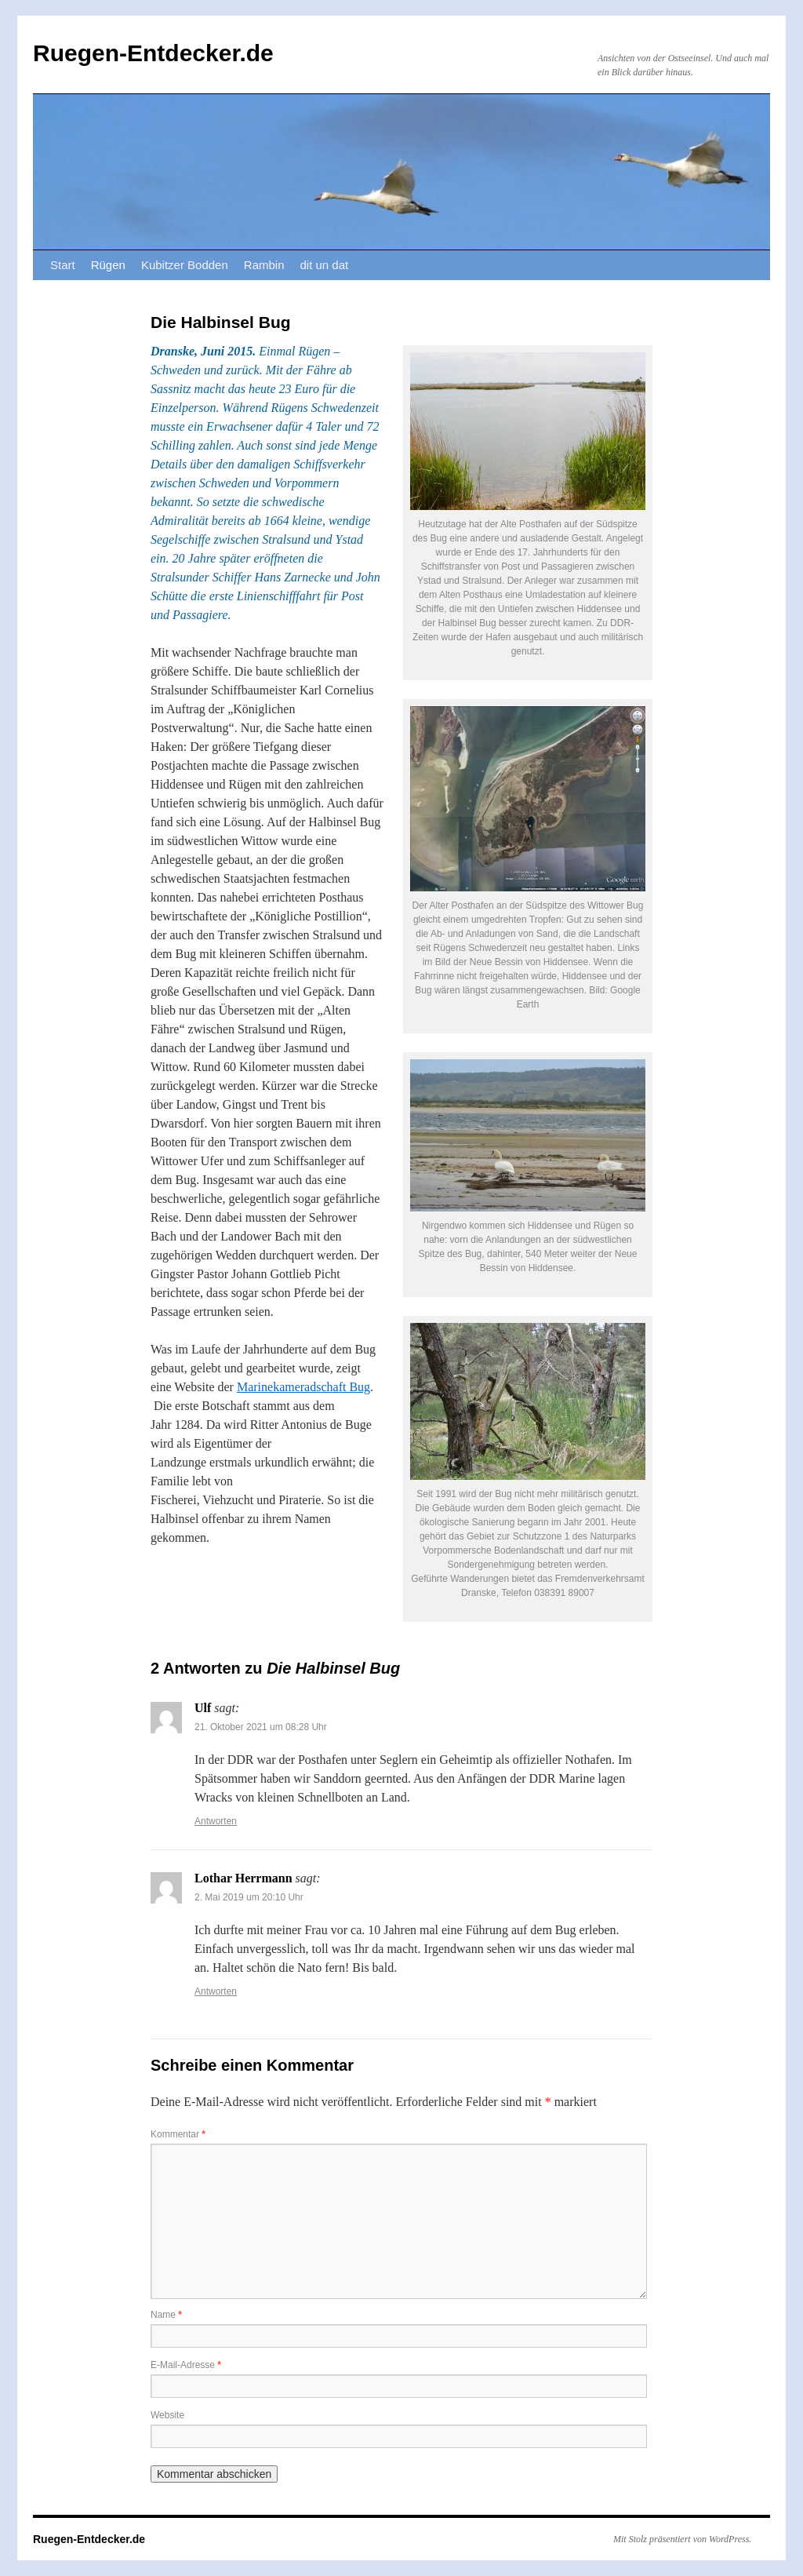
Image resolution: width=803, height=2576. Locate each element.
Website (167, 2415)
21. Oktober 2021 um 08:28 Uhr (260, 1727)
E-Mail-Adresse (186, 2364)
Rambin (264, 264)
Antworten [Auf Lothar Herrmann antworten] (215, 1991)
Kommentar (178, 2134)
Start (62, 264)
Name (166, 2314)
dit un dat (324, 264)
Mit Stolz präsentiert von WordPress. (682, 2539)
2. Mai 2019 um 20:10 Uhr (248, 1897)
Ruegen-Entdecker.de (153, 53)
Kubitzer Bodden (184, 264)
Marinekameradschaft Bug (303, 1387)
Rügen (108, 264)
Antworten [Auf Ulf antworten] (215, 1821)
